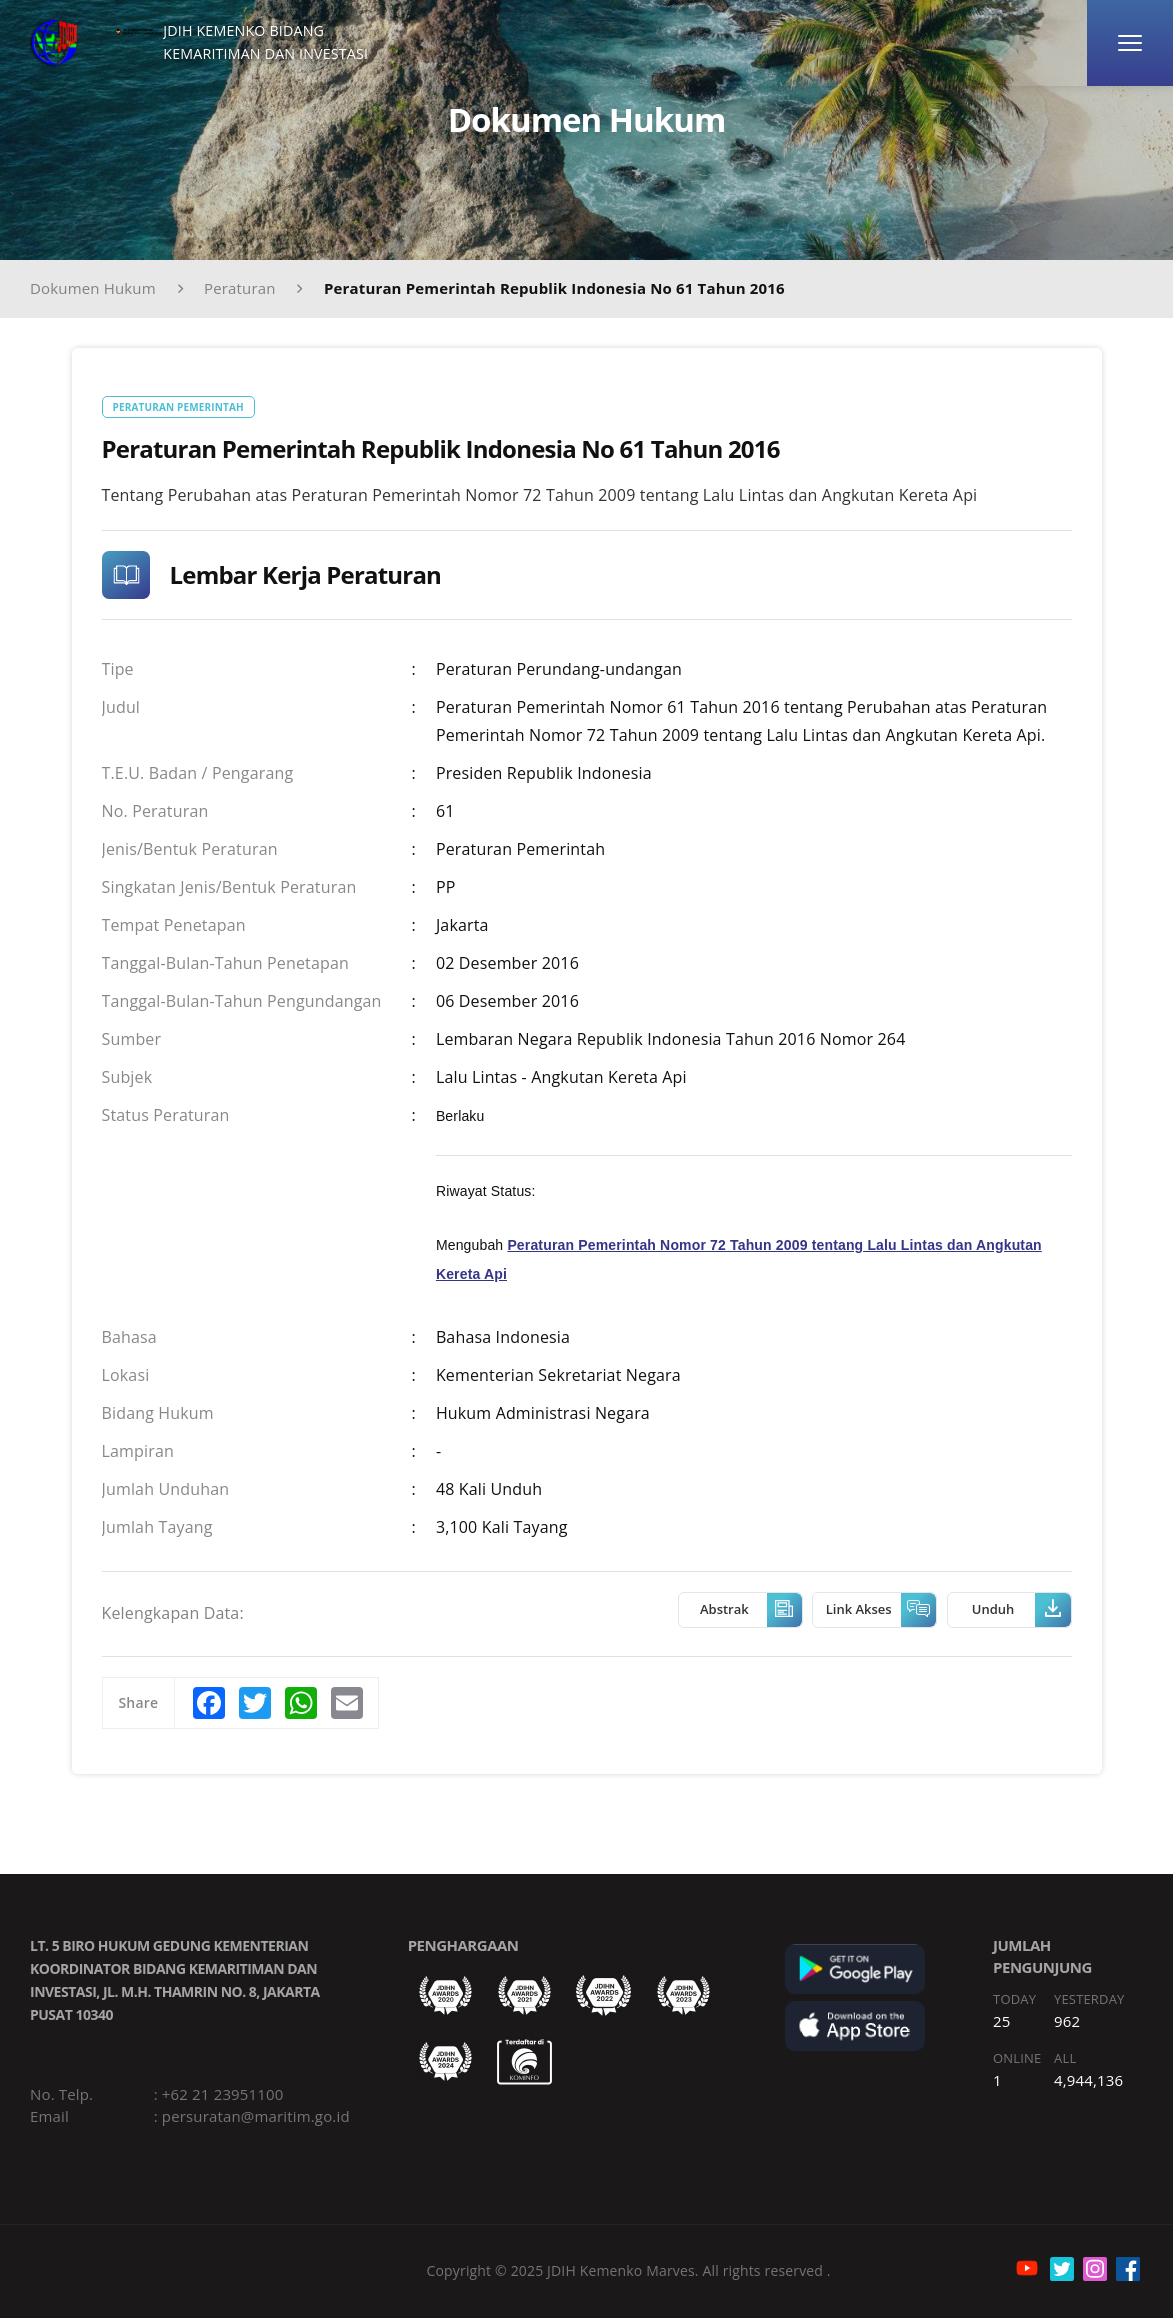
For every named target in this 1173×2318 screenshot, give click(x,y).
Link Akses (881, 1610)
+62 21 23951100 (223, 2094)
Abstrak (751, 1610)
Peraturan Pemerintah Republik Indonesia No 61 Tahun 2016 (554, 288)
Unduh (1021, 1610)
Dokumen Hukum (93, 288)
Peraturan (240, 288)
